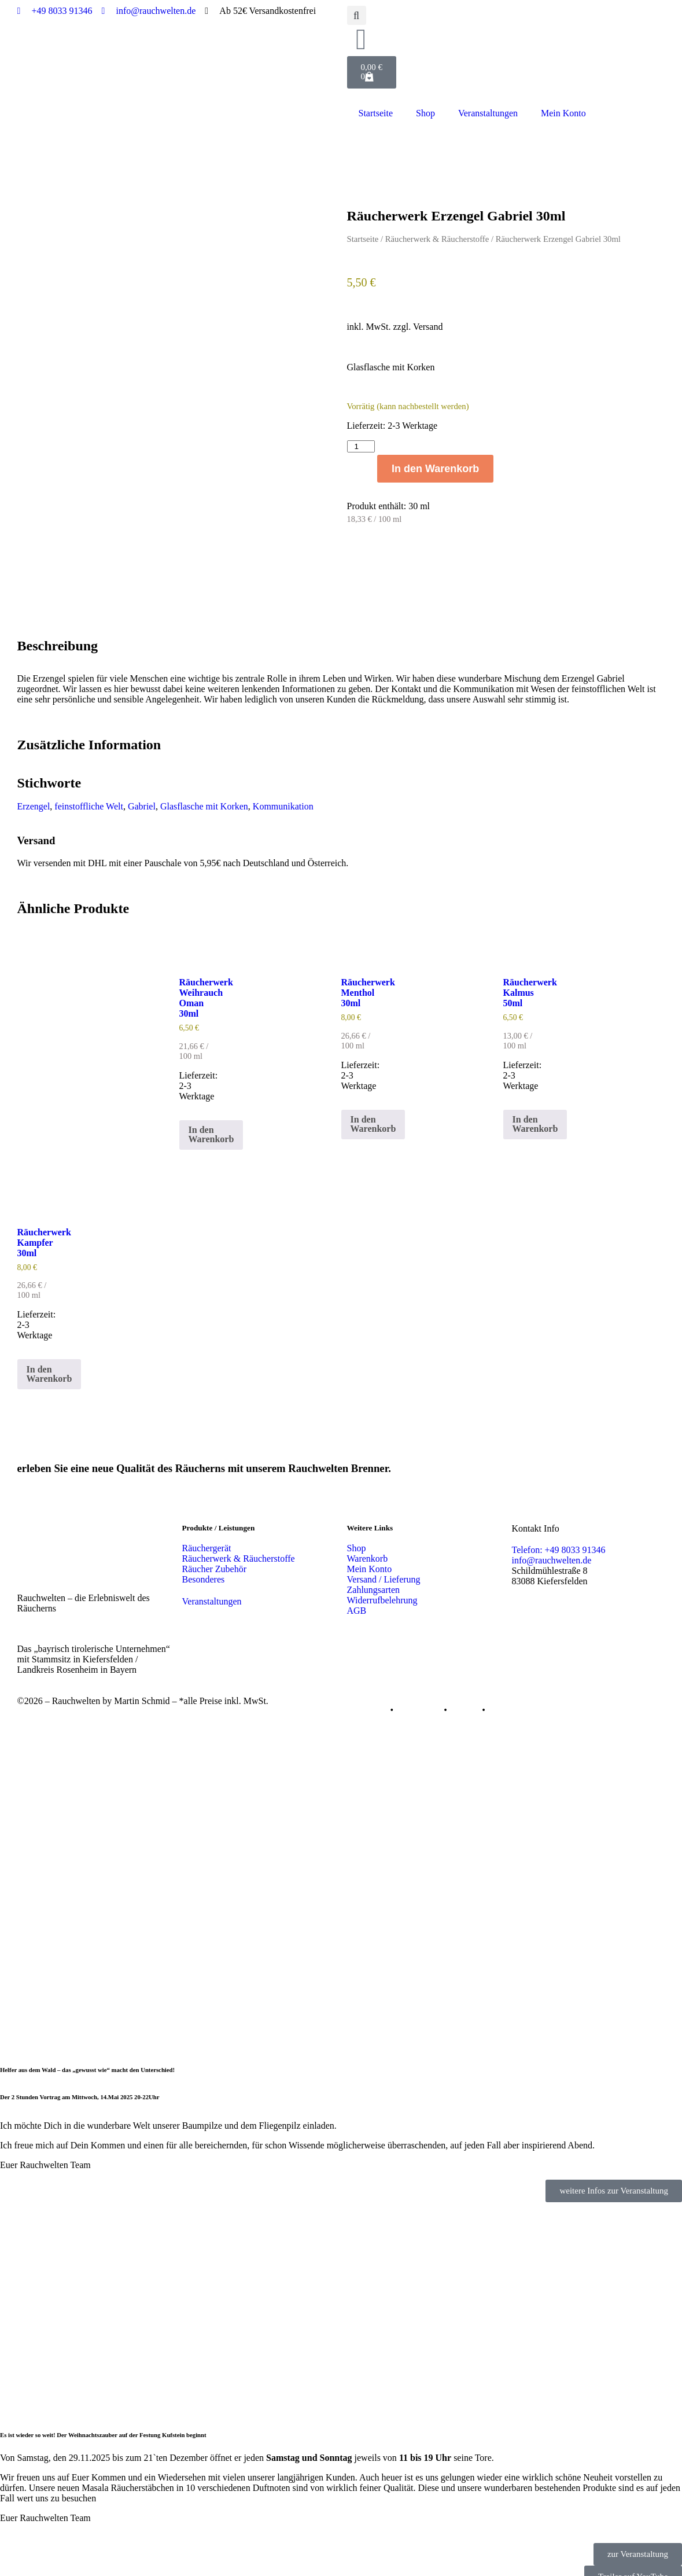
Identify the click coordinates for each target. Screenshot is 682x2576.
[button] (356, 15)
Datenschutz (418, 1687)
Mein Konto (563, 113)
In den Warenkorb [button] (211, 1112)
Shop (425, 113)
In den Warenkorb (435, 468)
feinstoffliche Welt (88, 784)
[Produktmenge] (361, 446)
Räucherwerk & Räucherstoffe (437, 239)
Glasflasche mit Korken (204, 784)
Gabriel (142, 784)
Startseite (376, 113)
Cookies (464, 1687)
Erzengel (33, 784)
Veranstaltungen (488, 113)
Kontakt (503, 1687)
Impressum (367, 1687)
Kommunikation (283, 784)
